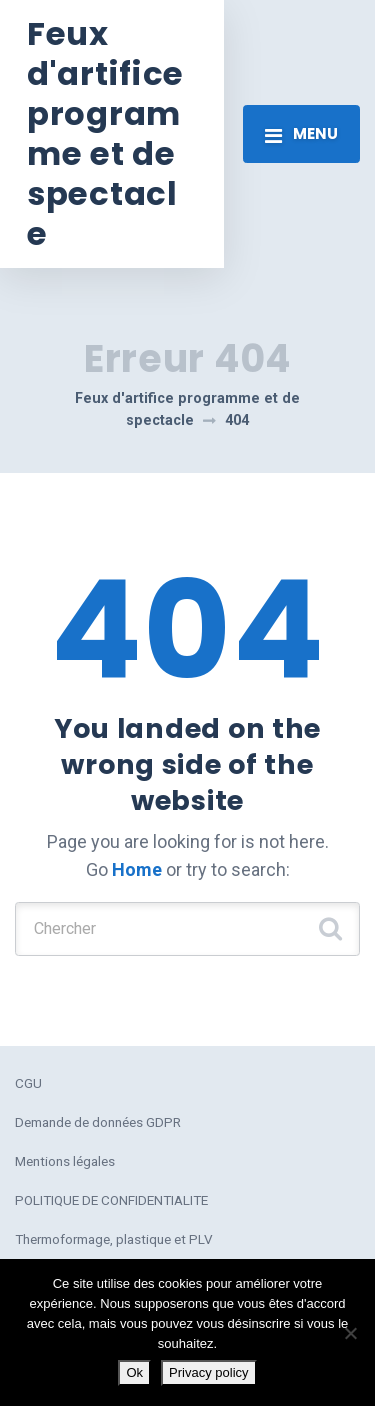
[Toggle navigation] (301, 134)
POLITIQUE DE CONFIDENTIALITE (111, 1200)
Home (137, 869)
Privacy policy (208, 1372)
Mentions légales (65, 1161)
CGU (28, 1083)
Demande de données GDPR (98, 1122)
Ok (134, 1372)
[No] (350, 1333)
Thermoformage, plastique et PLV (114, 1239)
